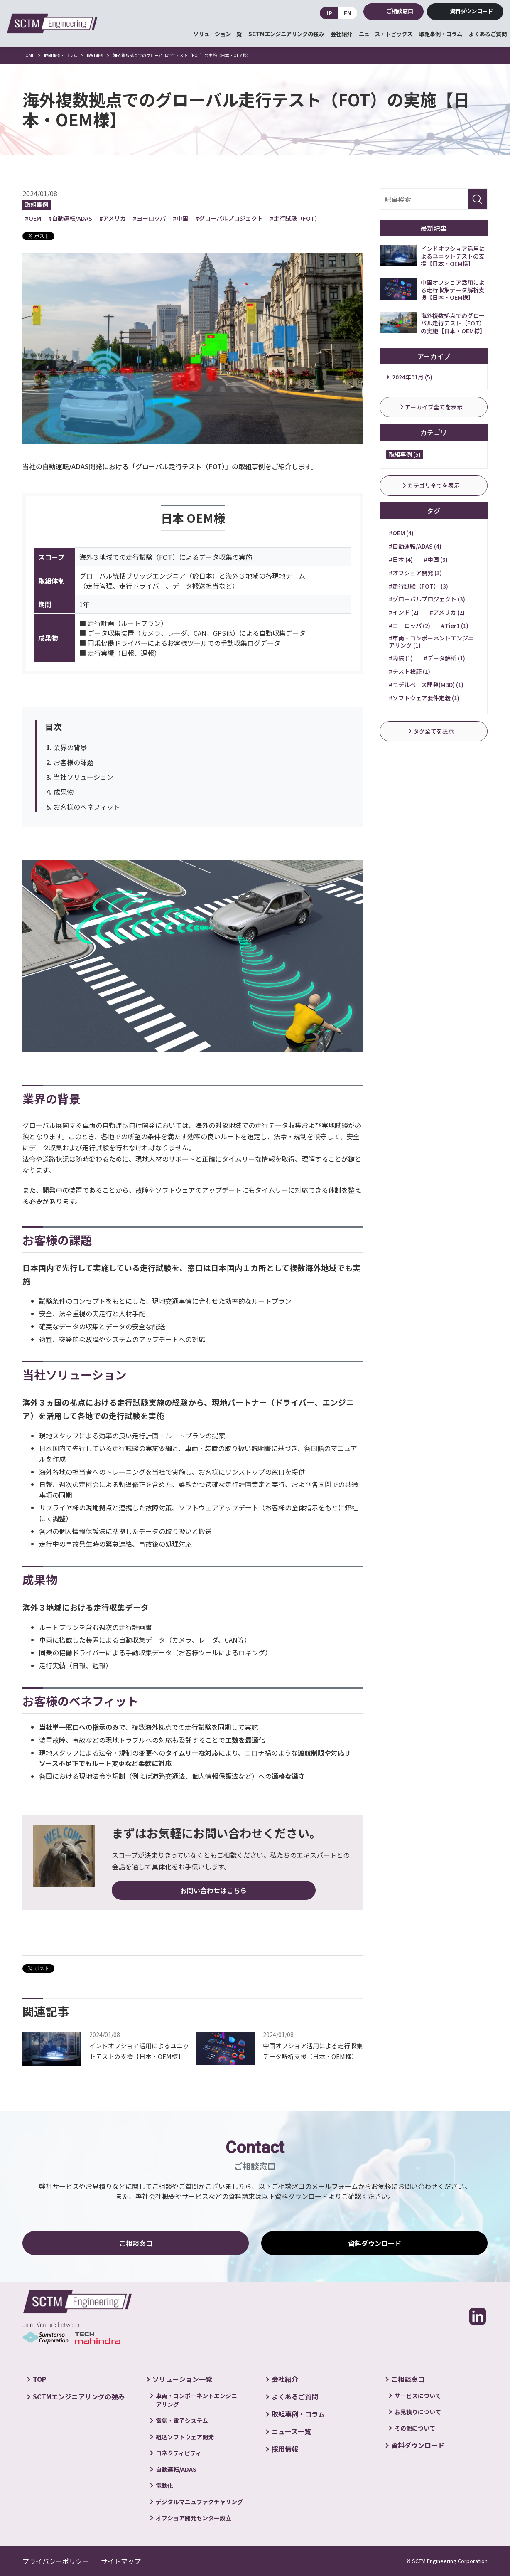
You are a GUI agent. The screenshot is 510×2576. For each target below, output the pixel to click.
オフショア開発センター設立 (193, 2518)
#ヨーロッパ (149, 218)
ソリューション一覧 (217, 34)
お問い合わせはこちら (152, 1890)
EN (347, 13)
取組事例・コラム (440, 34)
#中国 (180, 218)
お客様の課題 (73, 762)
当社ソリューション (83, 777)
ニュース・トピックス (385, 34)
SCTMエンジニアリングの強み (286, 34)
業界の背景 (70, 747)
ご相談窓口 (399, 11)
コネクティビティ (178, 2453)
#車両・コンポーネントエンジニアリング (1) (431, 641)
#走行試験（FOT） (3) (418, 586)
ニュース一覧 (291, 2431)
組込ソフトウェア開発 (185, 2437)
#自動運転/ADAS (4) (415, 546)
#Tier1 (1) (454, 625)
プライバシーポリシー (55, 2561)
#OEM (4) (401, 533)
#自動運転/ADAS (70, 218)
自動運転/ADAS (176, 2469)
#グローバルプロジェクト (229, 218)
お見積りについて (418, 2412)
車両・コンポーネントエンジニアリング (196, 2400)
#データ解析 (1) (444, 658)
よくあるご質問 (488, 34)
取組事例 (36, 204)
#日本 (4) (401, 559)
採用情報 (285, 2449)
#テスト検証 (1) (409, 671)
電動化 (164, 2485)
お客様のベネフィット (87, 807)
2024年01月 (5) (412, 377)
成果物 (64, 792)
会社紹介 (341, 34)
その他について (415, 2428)
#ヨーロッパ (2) (409, 625)
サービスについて (418, 2395)
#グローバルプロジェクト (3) (427, 599)
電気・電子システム (182, 2420)
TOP (39, 2379)
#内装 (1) (401, 658)
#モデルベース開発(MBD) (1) (426, 684)
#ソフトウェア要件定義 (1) (424, 698)
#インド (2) (404, 612)
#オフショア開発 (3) (415, 573)
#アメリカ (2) (447, 612)
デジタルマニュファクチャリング (199, 2501)
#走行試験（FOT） (295, 218)
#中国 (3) (436, 559)
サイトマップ (121, 2561)
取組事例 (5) (405, 454)
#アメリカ (112, 218)
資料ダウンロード (471, 11)
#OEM (33, 218)
